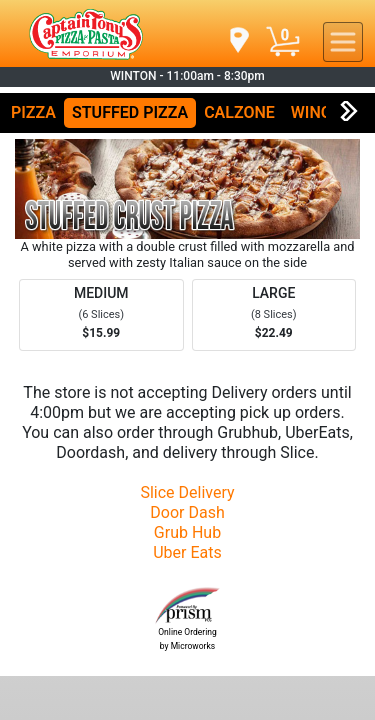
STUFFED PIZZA (130, 112)
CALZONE (239, 112)
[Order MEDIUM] (101, 315)
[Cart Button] (283, 42)
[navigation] (238, 41)
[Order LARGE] (274, 315)
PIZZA (33, 112)
